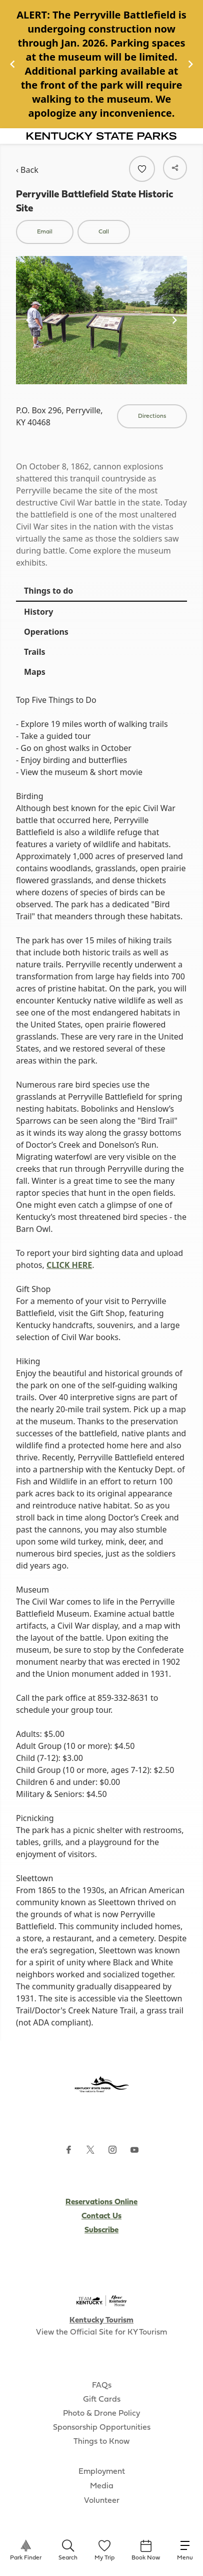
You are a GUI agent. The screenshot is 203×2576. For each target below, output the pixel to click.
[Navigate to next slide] (190, 64)
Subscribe (101, 2230)
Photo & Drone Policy (101, 2414)
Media (102, 2486)
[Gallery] (101, 64)
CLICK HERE (69, 1264)
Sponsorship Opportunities (101, 2428)
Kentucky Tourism (102, 2320)
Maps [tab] (35, 671)
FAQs (102, 2386)
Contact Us (102, 2216)
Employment (101, 2472)
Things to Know (102, 2442)
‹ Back (27, 169)
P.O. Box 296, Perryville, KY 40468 (59, 416)
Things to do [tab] (48, 590)
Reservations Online (102, 2202)
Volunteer (102, 2501)
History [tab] (38, 611)
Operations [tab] (46, 631)
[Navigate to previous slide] (12, 64)
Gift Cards (101, 2400)
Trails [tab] (34, 651)
